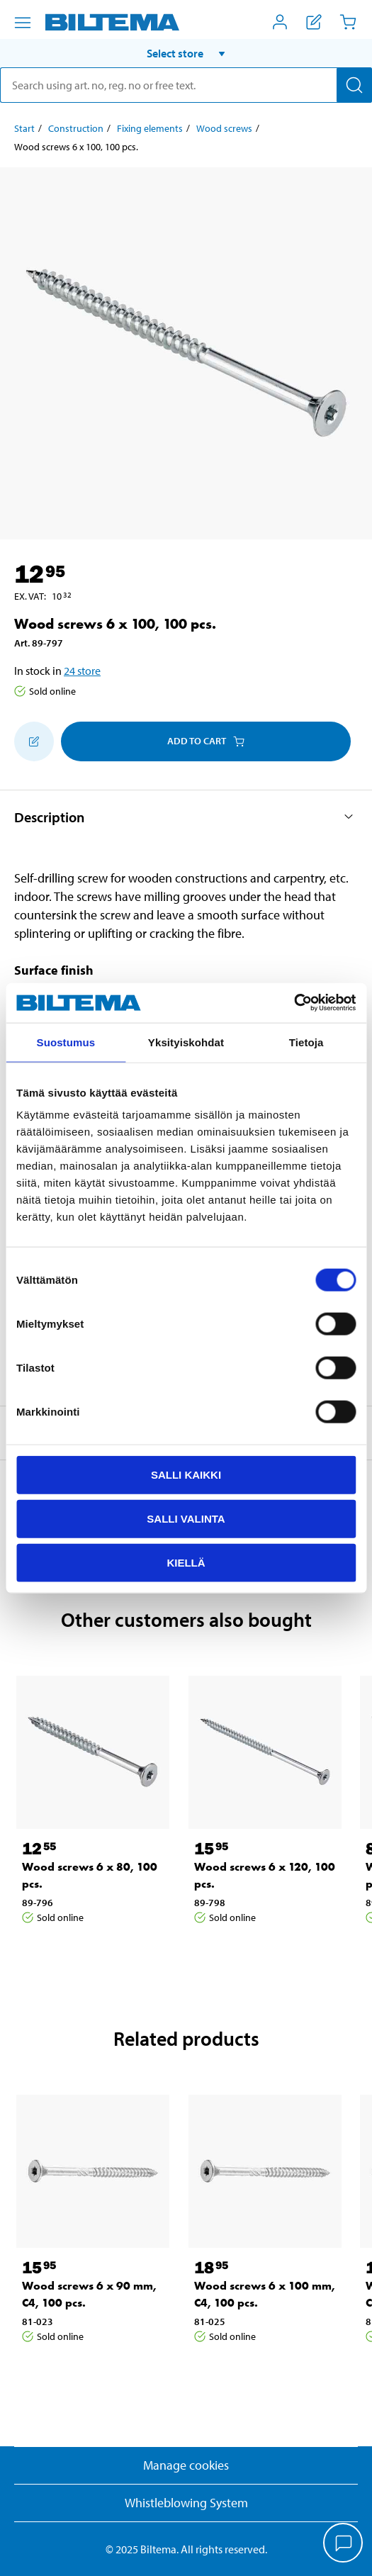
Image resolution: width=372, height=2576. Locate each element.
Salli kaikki (186, 1475)
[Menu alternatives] (22, 22)
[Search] (354, 85)
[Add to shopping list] (34, 741)
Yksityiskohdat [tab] (186, 1042)
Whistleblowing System (186, 2502)
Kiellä (186, 1562)
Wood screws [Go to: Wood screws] (224, 128)
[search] (186, 85)
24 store (82, 670)
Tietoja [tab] (306, 1042)
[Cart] (348, 22)
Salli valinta (186, 1518)
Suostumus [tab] (66, 1042)
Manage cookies (186, 2465)
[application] (343, 2544)
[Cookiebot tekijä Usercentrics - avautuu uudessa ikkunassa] (294, 1003)
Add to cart (205, 740)
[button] (186, 53)
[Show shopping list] (314, 22)
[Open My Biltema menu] (280, 22)
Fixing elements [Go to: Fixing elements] (150, 128)
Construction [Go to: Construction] (75, 128)
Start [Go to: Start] (24, 128)
